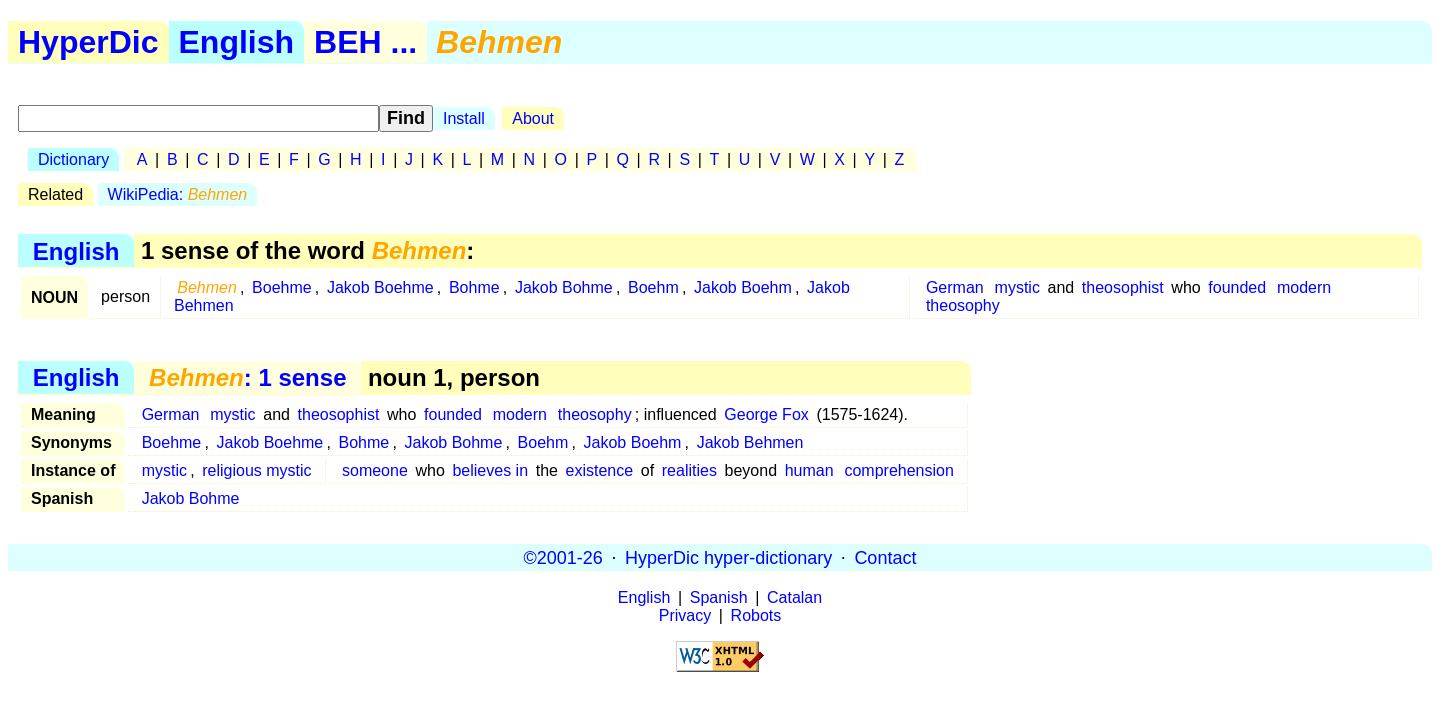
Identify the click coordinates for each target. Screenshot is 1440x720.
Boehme (282, 287)
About (533, 118)
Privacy (685, 615)
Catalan (794, 597)
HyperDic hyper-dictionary (728, 557)
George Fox (766, 414)
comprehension (898, 470)
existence (600, 470)
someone (375, 470)
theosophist (1123, 287)
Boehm (653, 287)
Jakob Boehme (380, 287)
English (237, 42)
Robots (756, 615)
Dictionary (73, 159)
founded (1237, 287)
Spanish (719, 597)
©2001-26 (563, 557)
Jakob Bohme (564, 287)
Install (464, 118)
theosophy (963, 305)
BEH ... (365, 42)
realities (689, 470)
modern (1304, 287)
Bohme (474, 287)
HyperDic (88, 42)
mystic (1017, 287)
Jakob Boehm (743, 287)
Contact (885, 557)
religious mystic (256, 470)
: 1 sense (247, 377)
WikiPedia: (178, 194)
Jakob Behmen (750, 442)
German (955, 287)
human (809, 470)
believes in (490, 470)
